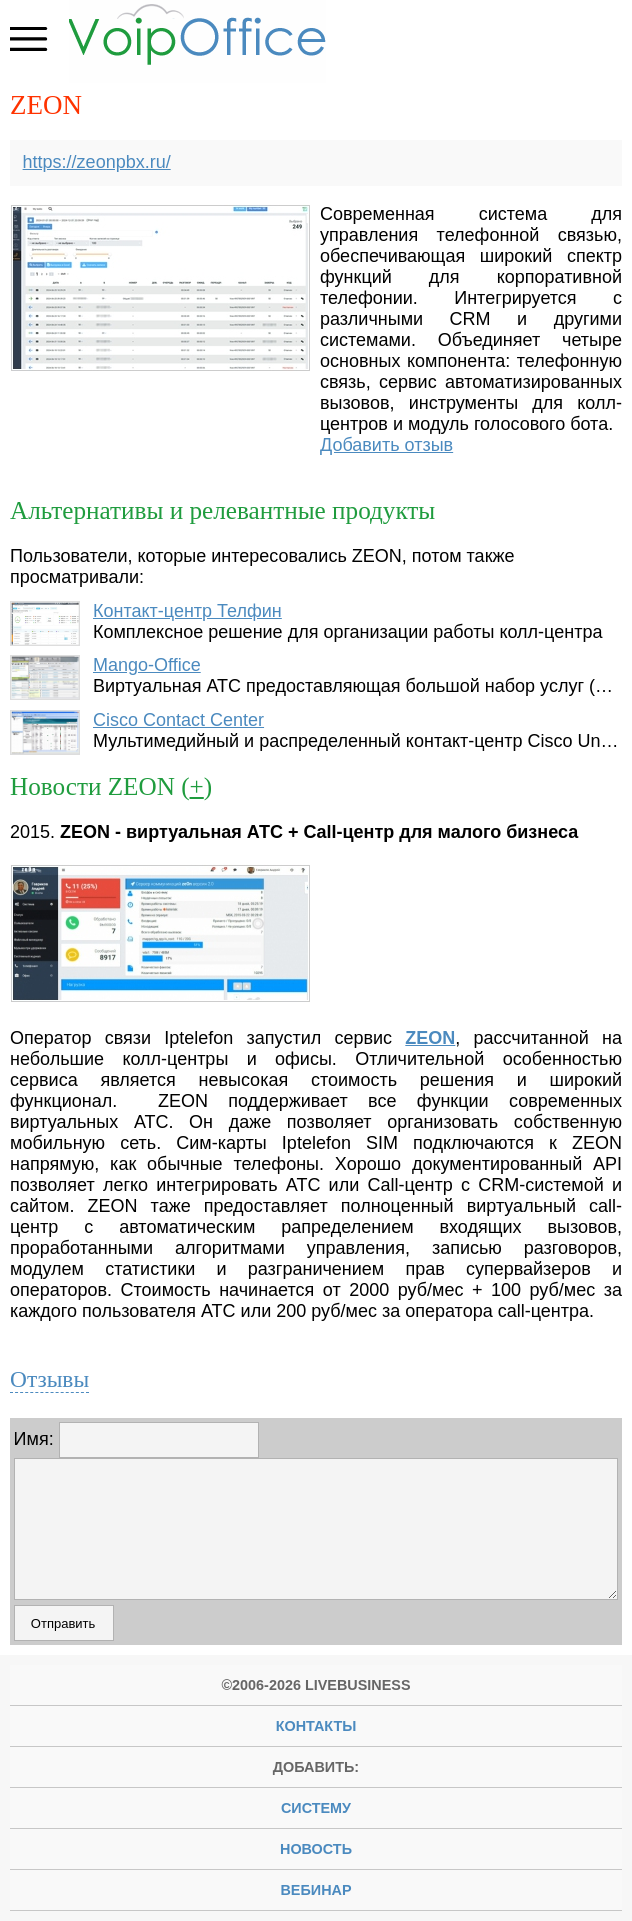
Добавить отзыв (386, 445)
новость (316, 1849)
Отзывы (49, 1379)
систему (316, 1808)
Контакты (316, 1726)
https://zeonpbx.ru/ (97, 162)
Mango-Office (147, 665)
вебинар (315, 1890)
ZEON (430, 1038)
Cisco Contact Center (178, 720)
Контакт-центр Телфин (187, 611)
